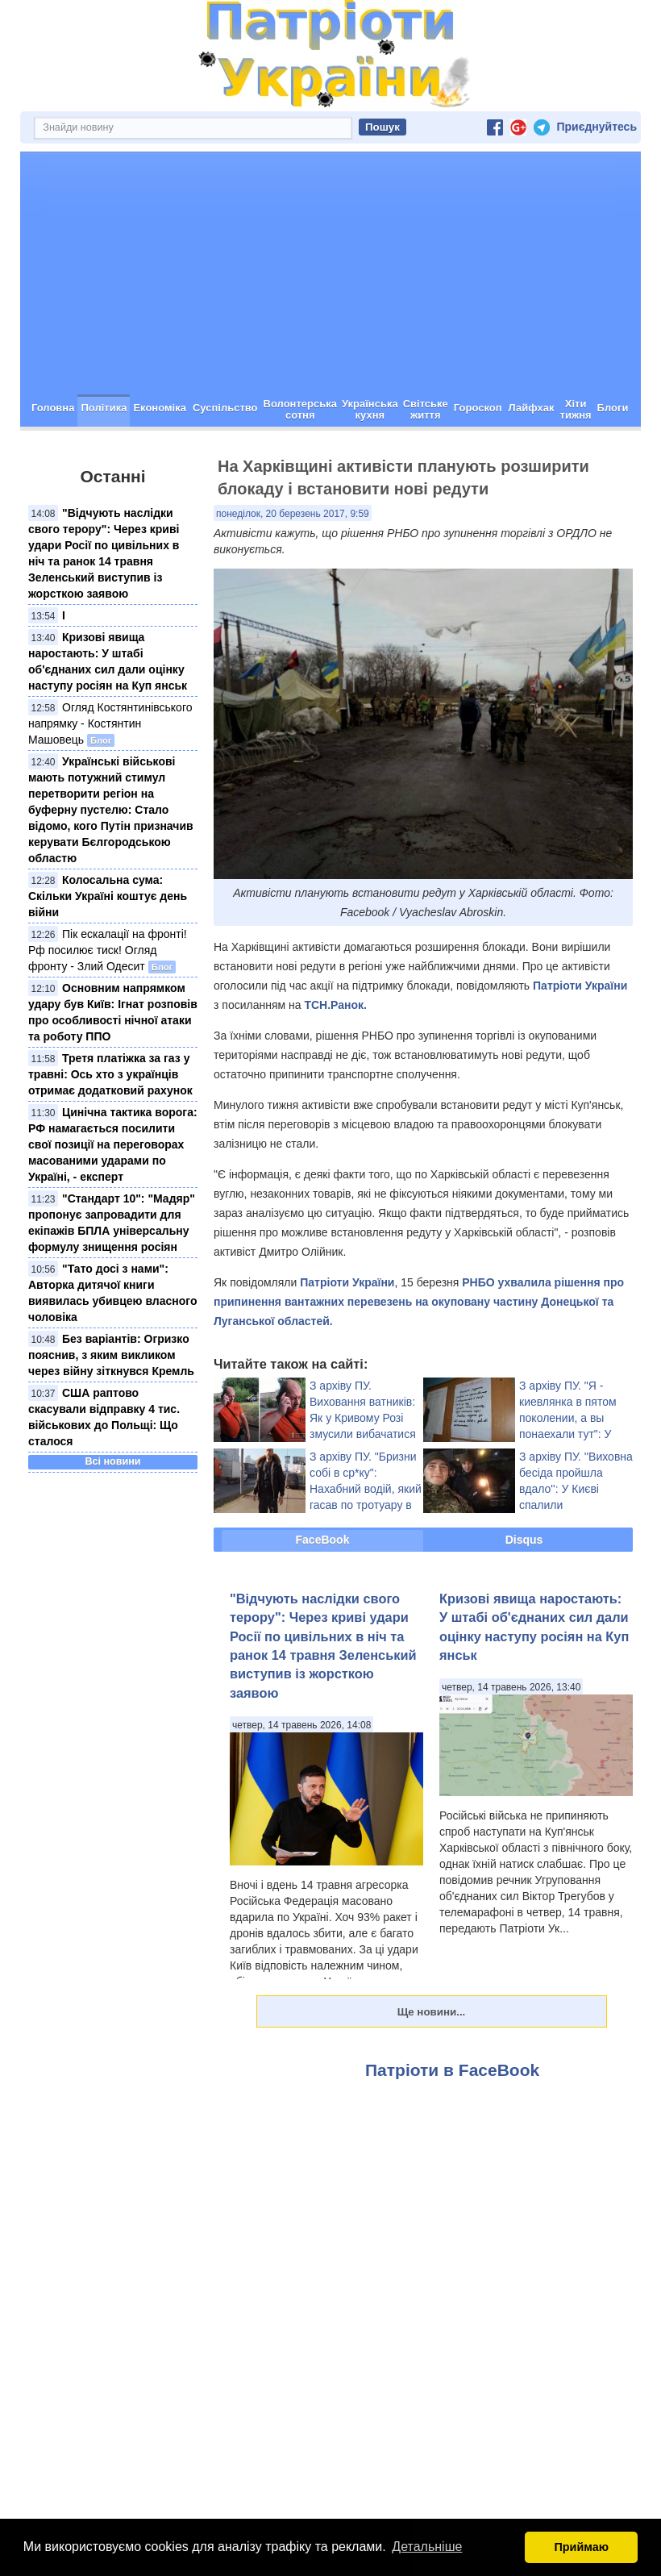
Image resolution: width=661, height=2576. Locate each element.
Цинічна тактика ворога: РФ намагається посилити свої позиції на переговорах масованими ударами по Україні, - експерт (112, 1144)
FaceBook (323, 1539)
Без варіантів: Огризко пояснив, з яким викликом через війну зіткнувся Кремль (111, 1355)
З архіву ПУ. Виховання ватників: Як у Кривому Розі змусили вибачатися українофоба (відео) (363, 1418)
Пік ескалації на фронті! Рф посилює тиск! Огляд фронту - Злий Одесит (107, 950)
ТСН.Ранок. (335, 1004)
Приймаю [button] (581, 2547)
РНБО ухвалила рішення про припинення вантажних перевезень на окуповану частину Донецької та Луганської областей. (419, 1302)
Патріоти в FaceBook (452, 2070)
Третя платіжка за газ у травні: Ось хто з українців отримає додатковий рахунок (110, 1074)
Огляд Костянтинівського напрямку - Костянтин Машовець (110, 723)
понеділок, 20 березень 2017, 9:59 (292, 513)
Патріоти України (580, 985)
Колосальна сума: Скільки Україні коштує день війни (107, 896)
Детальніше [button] (427, 2546)
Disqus (524, 1539)
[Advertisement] (330, 273)
